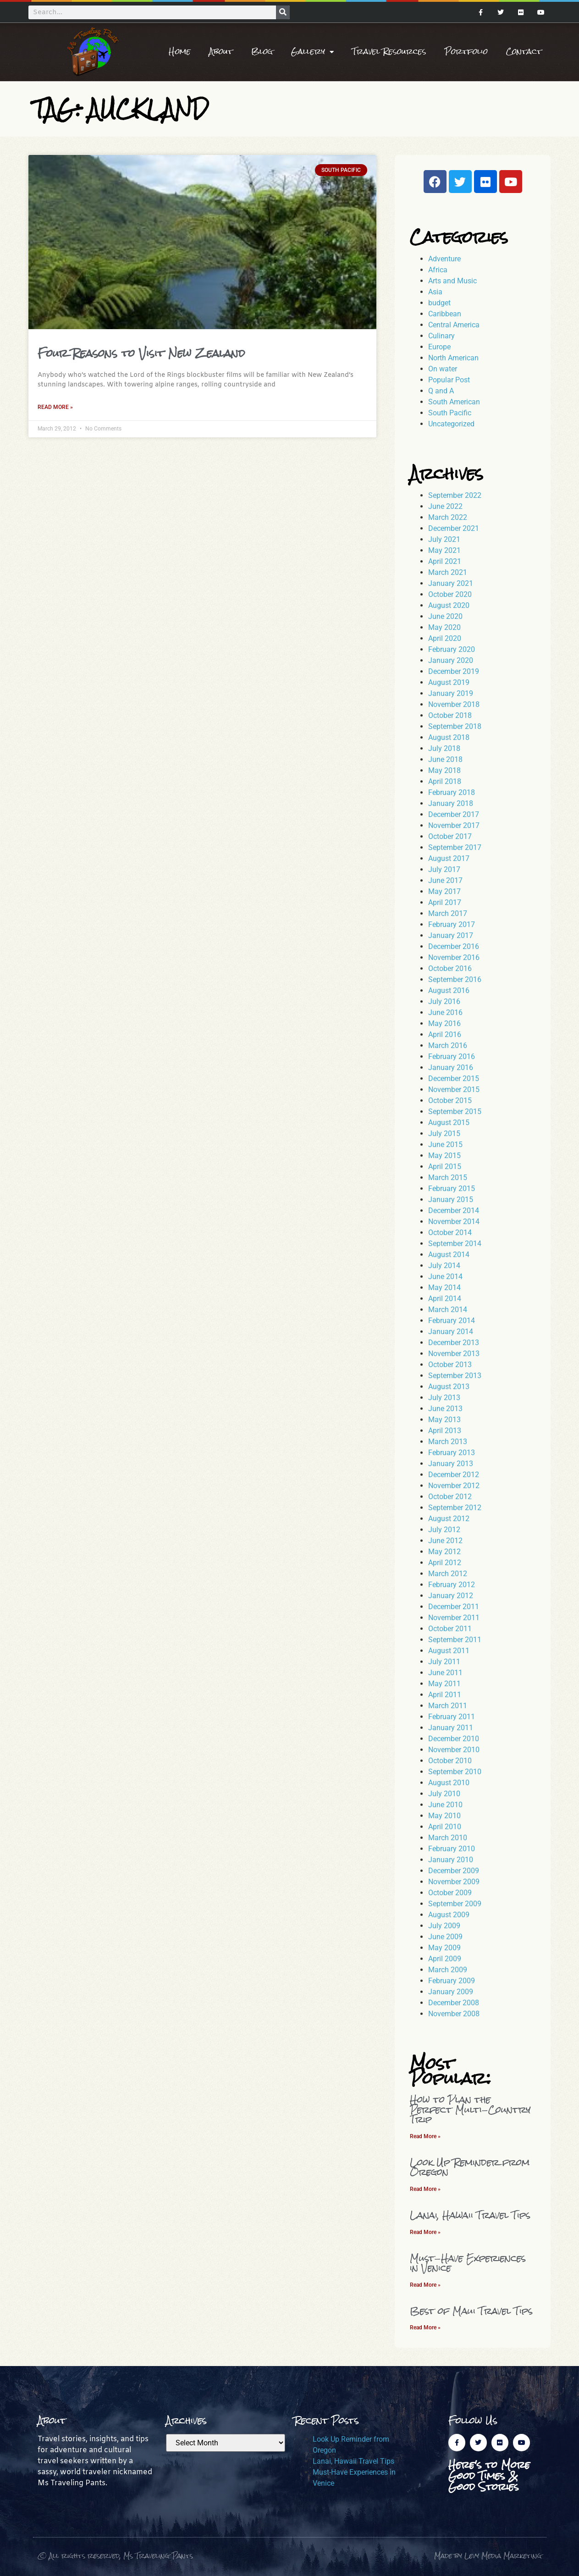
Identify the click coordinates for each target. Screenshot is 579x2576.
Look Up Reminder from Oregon (469, 2167)
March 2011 (447, 1705)
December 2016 (453, 946)
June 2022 (445, 506)
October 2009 (450, 1892)
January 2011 (450, 1727)
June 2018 (445, 759)
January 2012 (450, 1595)
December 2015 (453, 1078)
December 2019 (453, 671)
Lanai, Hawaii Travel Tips (470, 2215)
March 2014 (447, 1309)
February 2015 (451, 1188)
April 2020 (444, 638)
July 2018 (444, 748)
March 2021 (447, 572)
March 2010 (447, 1837)
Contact (524, 52)
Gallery (312, 52)
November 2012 (454, 1485)
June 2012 (445, 1540)
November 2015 (454, 1089)
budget (439, 302)
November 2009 (454, 1881)
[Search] (283, 12)
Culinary (441, 335)
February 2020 (451, 649)
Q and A (441, 390)
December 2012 (453, 1474)
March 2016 (447, 1045)
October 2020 (450, 594)
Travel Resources (389, 52)
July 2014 (444, 1265)
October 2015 (450, 1100)
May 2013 (444, 1419)
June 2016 (445, 1012)
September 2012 (454, 1507)
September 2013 (454, 1375)
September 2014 (454, 1243)
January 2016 (450, 1067)
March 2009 (447, 1969)
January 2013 (450, 1463)
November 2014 (454, 1221)
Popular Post (449, 379)
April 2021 (444, 561)
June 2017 (445, 880)
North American (453, 357)
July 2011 (444, 1661)
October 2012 (450, 1496)
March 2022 (447, 517)
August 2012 (448, 1518)
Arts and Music (452, 280)
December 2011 (453, 1606)
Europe (439, 346)
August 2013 (448, 1386)
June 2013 (445, 1408)
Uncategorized (451, 423)
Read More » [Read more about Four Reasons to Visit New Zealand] (55, 407)
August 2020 (448, 605)
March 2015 (447, 1177)
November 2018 (454, 704)
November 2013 (454, 1353)
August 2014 (448, 1254)
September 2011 (454, 1639)
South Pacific (449, 412)
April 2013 (444, 1430)
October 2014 (450, 1232)
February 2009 (451, 1980)
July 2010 (444, 1793)
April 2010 (444, 1826)
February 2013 (451, 1452)
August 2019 (448, 682)
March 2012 (447, 1573)
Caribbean (444, 313)
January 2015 (450, 1199)
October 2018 (450, 715)
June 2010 (445, 1804)
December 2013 (453, 1342)
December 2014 (453, 1210)
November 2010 (454, 1749)
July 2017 (444, 869)
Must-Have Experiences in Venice (468, 2263)
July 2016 (444, 1001)
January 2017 (450, 935)
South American (454, 401)
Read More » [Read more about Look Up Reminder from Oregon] (425, 2189)
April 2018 (444, 781)
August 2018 (448, 737)
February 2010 (451, 1848)
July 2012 (444, 1529)
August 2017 (448, 858)
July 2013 (444, 1397)
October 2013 (450, 1364)
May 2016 (444, 1023)
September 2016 (454, 979)
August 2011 (448, 1650)
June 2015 (445, 1144)
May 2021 (444, 550)
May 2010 (444, 1815)
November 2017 (454, 825)
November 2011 (454, 1617)
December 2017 (453, 814)
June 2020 (445, 616)
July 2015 (444, 1133)
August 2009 (448, 1914)
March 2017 (447, 913)
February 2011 (451, 1716)
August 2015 (448, 1122)
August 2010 (448, 1782)
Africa (437, 269)
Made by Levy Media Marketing (488, 2555)
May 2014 (444, 1287)
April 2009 (444, 1958)
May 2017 (444, 891)
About (221, 52)
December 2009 (453, 1870)
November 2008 (454, 2013)
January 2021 (450, 583)
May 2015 (444, 1155)
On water (442, 368)
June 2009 (445, 1936)
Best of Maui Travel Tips (471, 2311)
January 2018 (450, 803)
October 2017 (450, 836)
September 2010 (454, 1771)
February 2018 (451, 792)
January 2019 (450, 693)
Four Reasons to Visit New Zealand (141, 353)
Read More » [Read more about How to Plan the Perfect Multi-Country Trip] (425, 2136)
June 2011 (445, 1672)
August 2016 (448, 990)
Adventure (444, 258)
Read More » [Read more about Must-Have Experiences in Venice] (425, 2285)
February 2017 (451, 924)
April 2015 (444, 1166)
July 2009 (444, 1925)
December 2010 (453, 1738)
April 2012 (444, 1562)
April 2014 (444, 1298)
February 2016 (451, 1056)
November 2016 (454, 957)
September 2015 (454, 1111)
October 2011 (450, 1628)
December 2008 (453, 2002)
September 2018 (454, 726)
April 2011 (444, 1694)
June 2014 (445, 1276)
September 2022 (454, 495)
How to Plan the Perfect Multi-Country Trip (470, 2109)
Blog (262, 52)
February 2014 (451, 1320)
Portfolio (466, 52)
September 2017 (454, 847)
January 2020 (450, 660)
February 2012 (451, 1584)
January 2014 (450, 1331)
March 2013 (447, 1441)
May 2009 (444, 1947)
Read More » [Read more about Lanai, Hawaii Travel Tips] (425, 2232)
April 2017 (444, 902)
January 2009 (450, 1991)
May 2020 (444, 627)
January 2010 (450, 1859)
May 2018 (444, 770)
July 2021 (444, 539)
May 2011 (444, 1683)
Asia (435, 291)
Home (180, 52)
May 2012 (444, 1551)
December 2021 (453, 528)
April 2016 (444, 1034)
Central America (454, 324)
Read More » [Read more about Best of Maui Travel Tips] (425, 2327)
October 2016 (450, 968)
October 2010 (450, 1760)
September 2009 (454, 1903)
